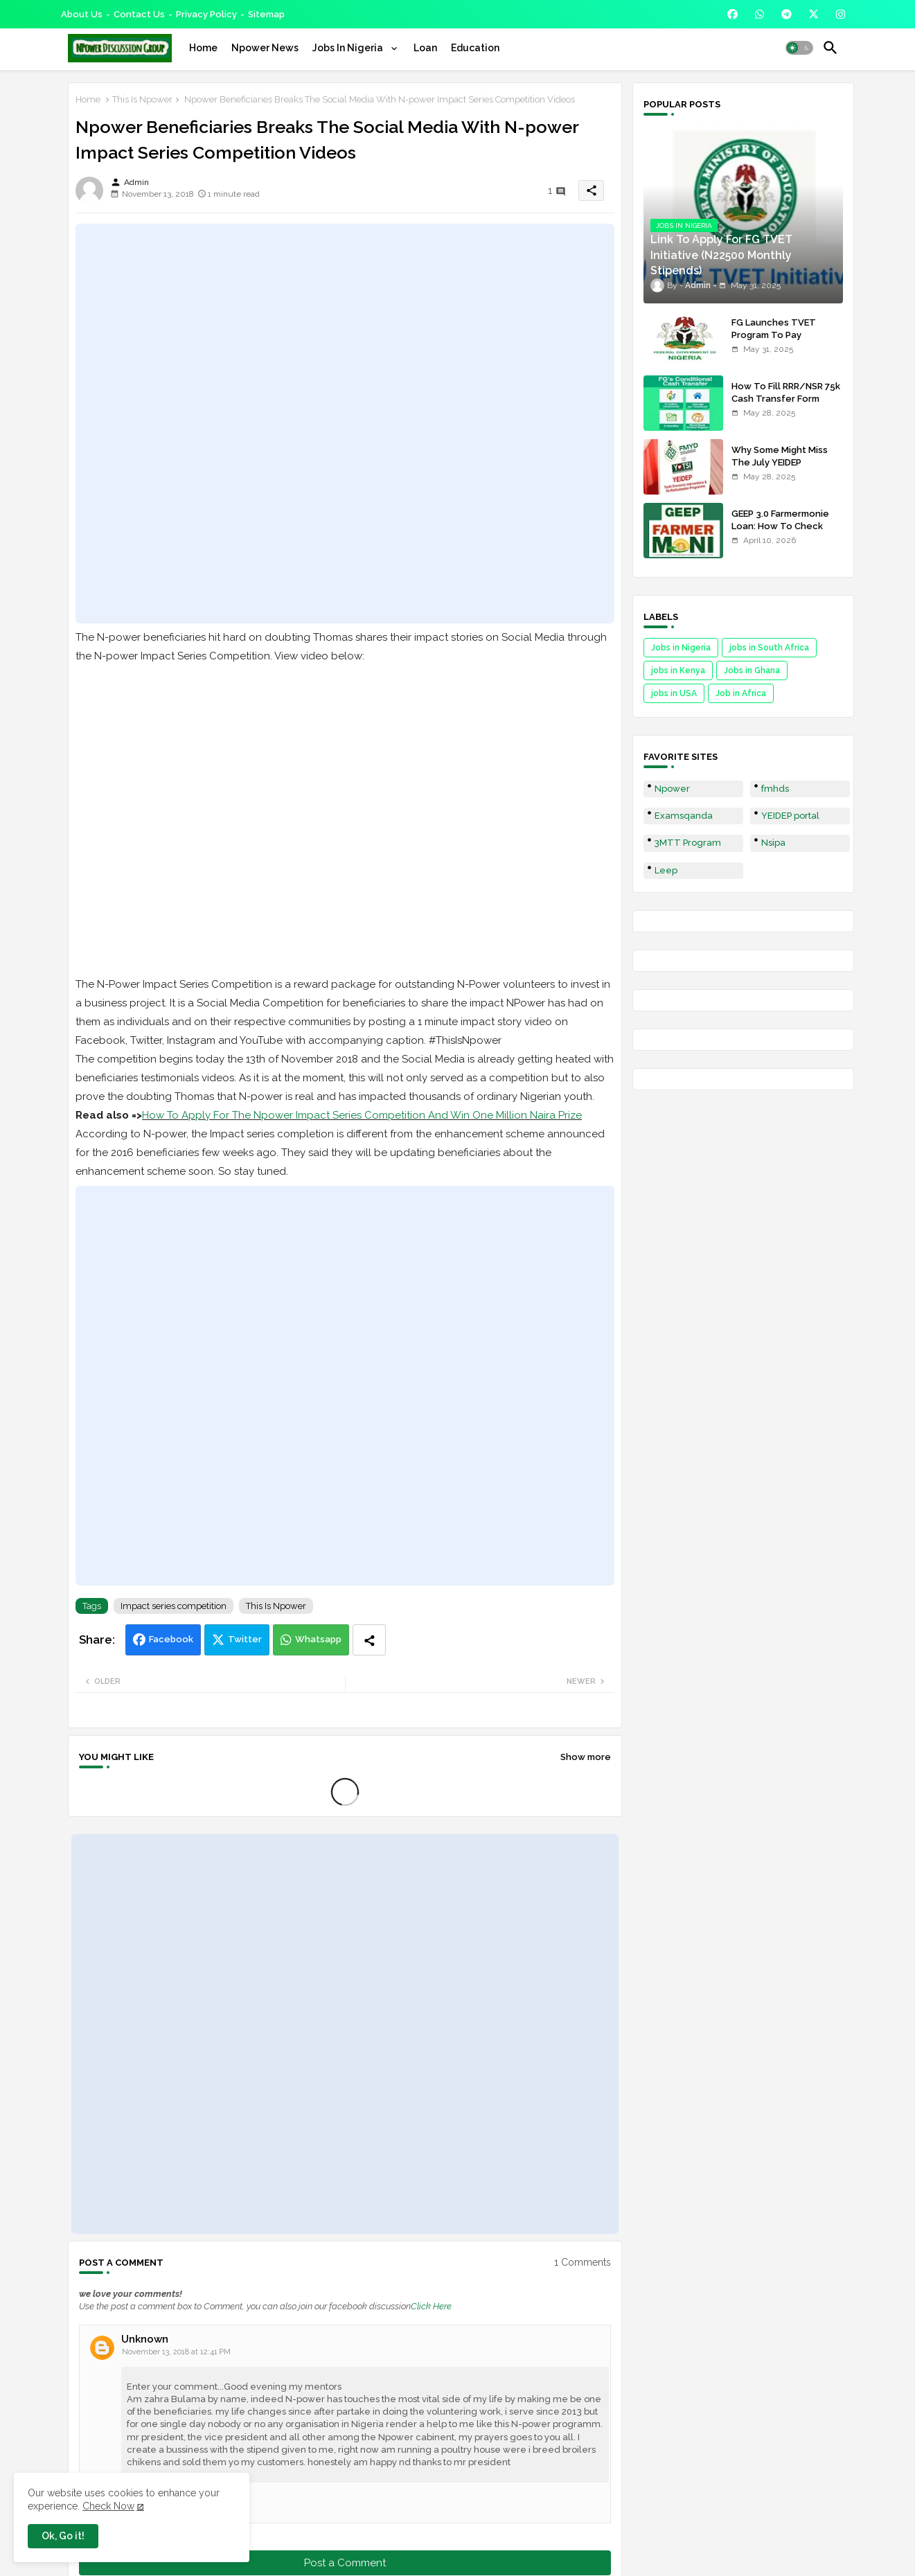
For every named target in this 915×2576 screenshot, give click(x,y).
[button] (799, 48)
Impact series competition (173, 1606)
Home (203, 47)
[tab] (203, 47)
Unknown (144, 2339)
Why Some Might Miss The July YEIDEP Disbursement (779, 462)
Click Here (431, 2306)
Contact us (139, 14)
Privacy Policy (206, 14)
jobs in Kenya (678, 670)
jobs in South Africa (769, 647)
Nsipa (773, 842)
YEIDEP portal (790, 815)
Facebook (171, 1639)
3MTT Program (688, 842)
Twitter (245, 1639)
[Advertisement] (345, 423)
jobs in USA (674, 693)
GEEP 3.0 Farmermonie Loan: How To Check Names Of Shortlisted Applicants (780, 532)
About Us (82, 14)
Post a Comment (345, 2563)
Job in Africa (741, 693)
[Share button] (369, 1639)
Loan (425, 47)
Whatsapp (318, 1639)
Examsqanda (684, 815)
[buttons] (732, 14)
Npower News (265, 47)
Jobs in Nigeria (681, 647)
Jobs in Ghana (752, 670)
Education (475, 47)
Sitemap (266, 14)
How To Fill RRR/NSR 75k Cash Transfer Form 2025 (785, 398)
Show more (585, 1757)
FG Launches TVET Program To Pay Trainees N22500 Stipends (773, 341)
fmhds (775, 788)
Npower (672, 788)
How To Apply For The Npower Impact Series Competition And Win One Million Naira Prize (362, 1115)
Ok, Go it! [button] (63, 2535)
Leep (666, 870)
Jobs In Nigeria (348, 47)
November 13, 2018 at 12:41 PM (176, 2351)
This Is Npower (142, 99)
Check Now (108, 2506)
